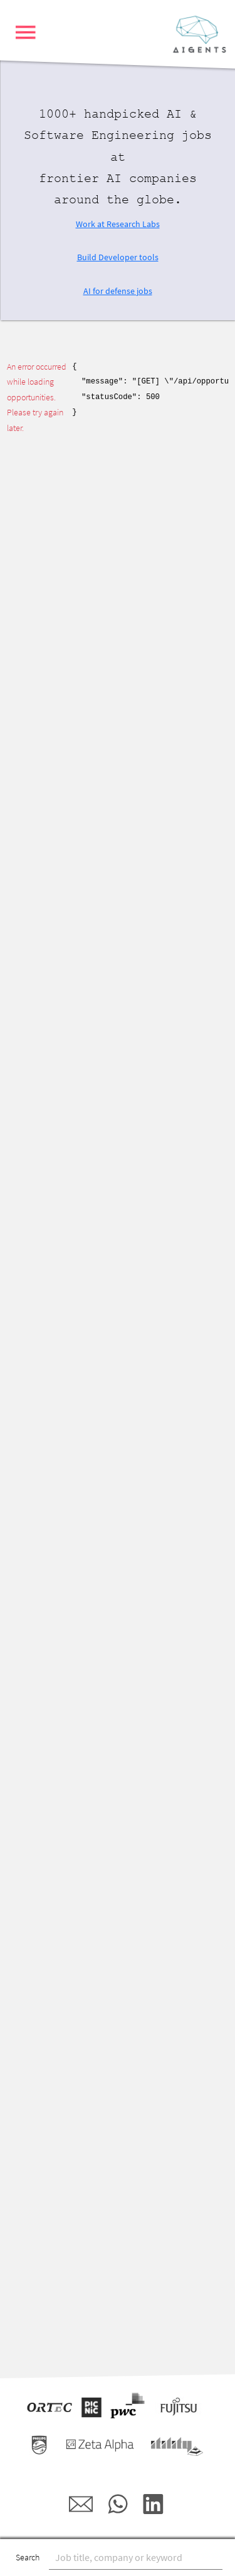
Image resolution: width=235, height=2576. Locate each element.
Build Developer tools (118, 257)
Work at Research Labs (118, 224)
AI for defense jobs (117, 291)
